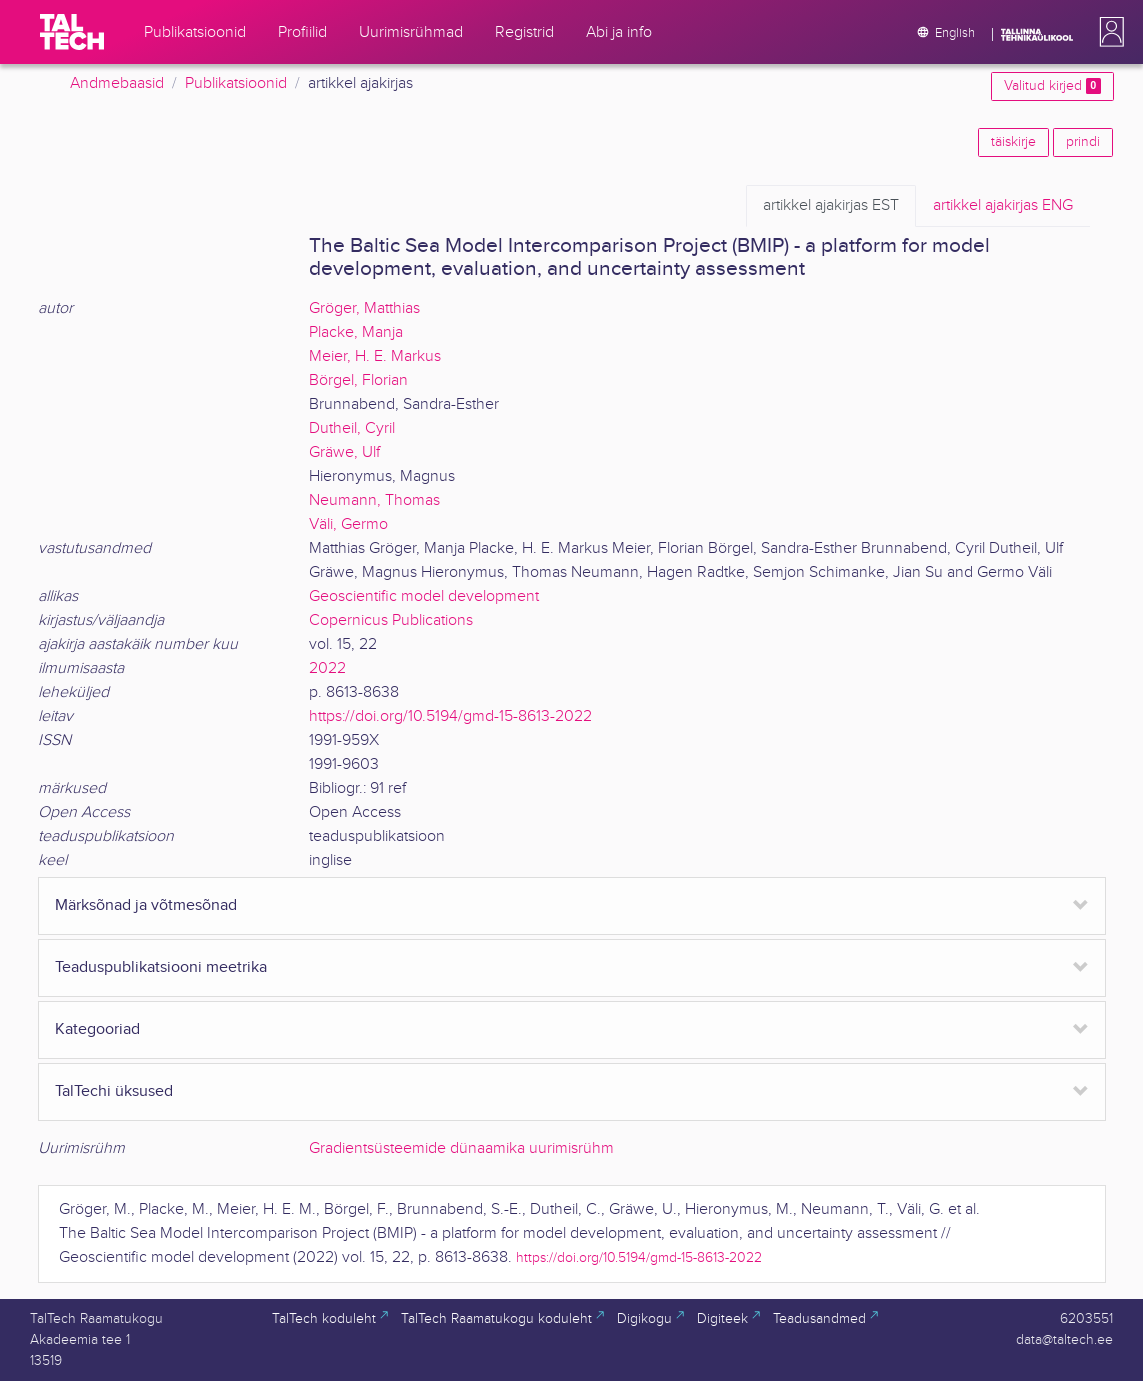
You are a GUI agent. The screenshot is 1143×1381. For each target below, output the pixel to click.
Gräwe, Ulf (344, 452)
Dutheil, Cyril (352, 428)
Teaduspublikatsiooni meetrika (161, 967)
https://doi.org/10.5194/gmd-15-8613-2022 (450, 716)
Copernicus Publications (391, 620)
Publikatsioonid (236, 83)
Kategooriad (97, 1029)
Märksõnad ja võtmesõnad (146, 905)
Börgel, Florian (358, 380)
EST (831, 206)
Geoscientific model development (424, 596)
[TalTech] (72, 32)
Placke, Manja (356, 332)
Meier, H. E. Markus (375, 356)
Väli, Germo (348, 524)
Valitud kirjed (1052, 86)
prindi (1083, 142)
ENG (1003, 206)
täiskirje (1013, 142)
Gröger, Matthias (364, 308)
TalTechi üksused (114, 1091)
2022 (327, 668)
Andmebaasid (117, 83)
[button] (1108, 32)
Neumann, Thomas (374, 500)
